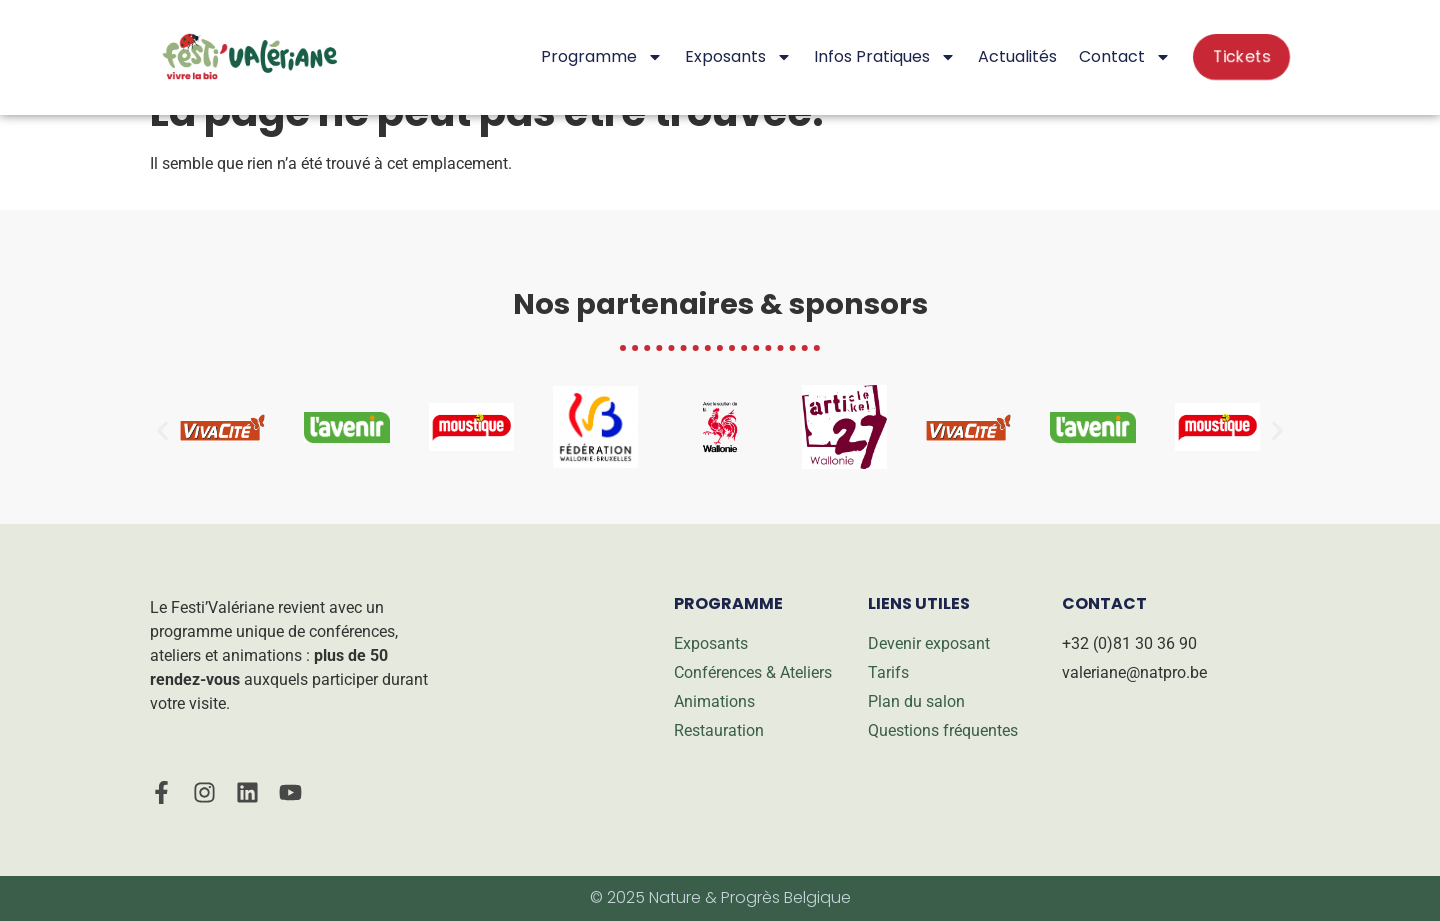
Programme (602, 57)
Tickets (1241, 57)
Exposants (738, 57)
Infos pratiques (885, 57)
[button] (162, 430)
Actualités (1017, 56)
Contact (1125, 57)
